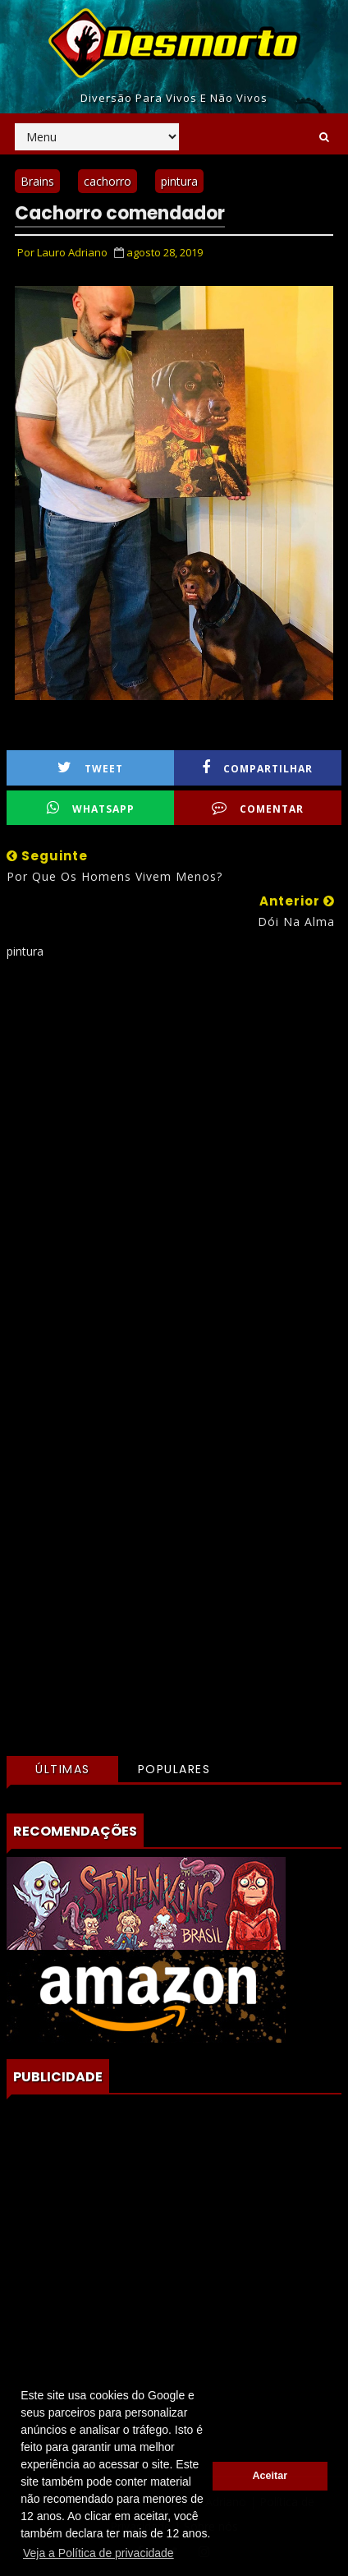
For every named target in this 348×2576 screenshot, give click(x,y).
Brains (37, 181)
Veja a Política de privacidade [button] (98, 2553)
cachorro (107, 181)
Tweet (90, 768)
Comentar (258, 808)
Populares (174, 1769)
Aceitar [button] (269, 2476)
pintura (179, 181)
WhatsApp (91, 808)
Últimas (62, 1769)
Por (62, 252)
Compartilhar (257, 768)
